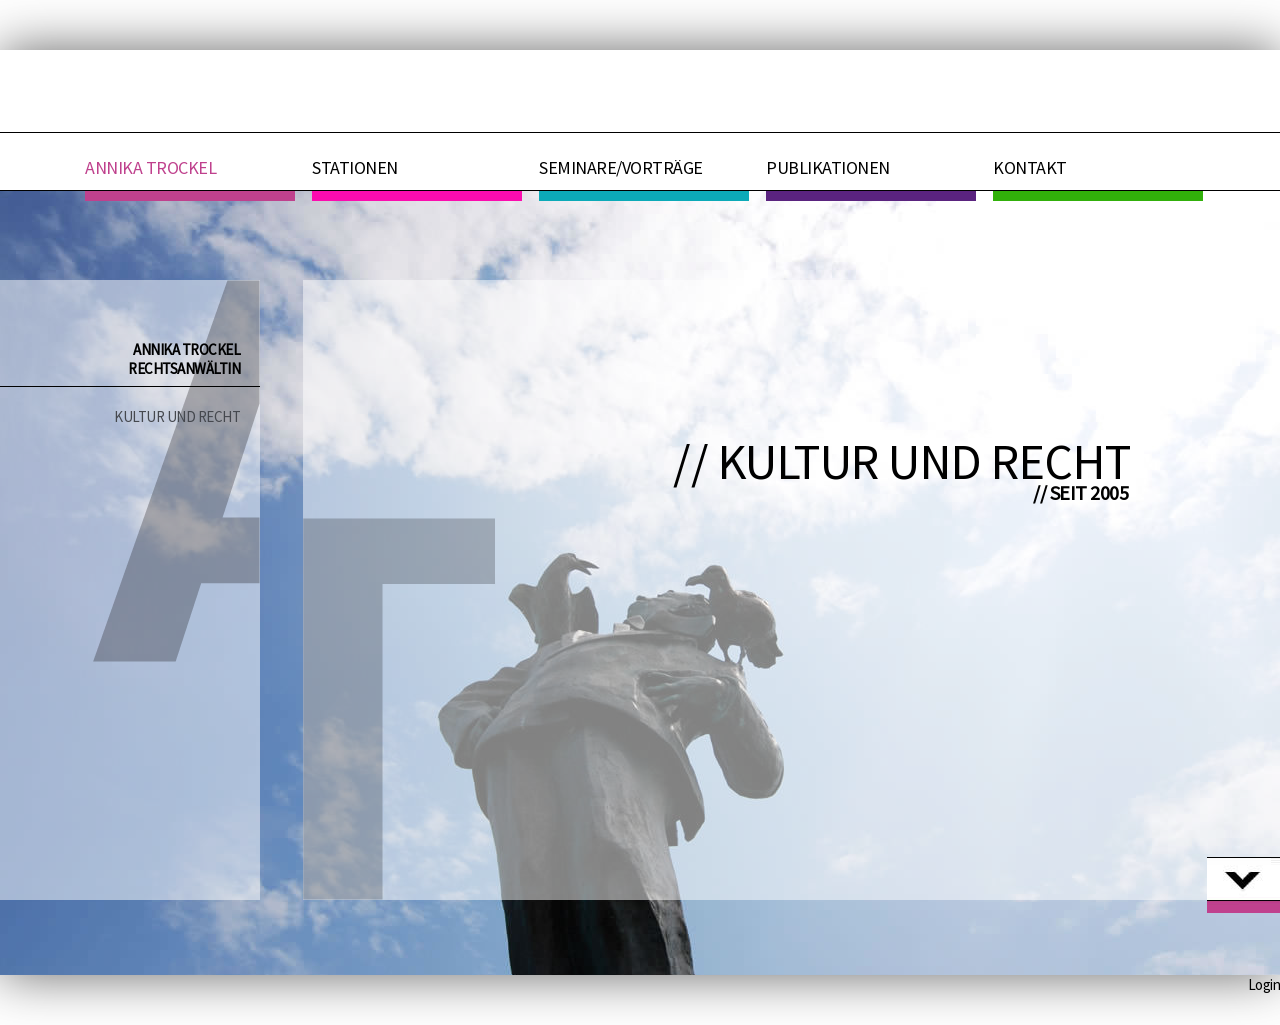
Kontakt (1030, 167)
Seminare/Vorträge (621, 167)
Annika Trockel (150, 167)
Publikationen (828, 167)
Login (1264, 984)
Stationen (355, 167)
